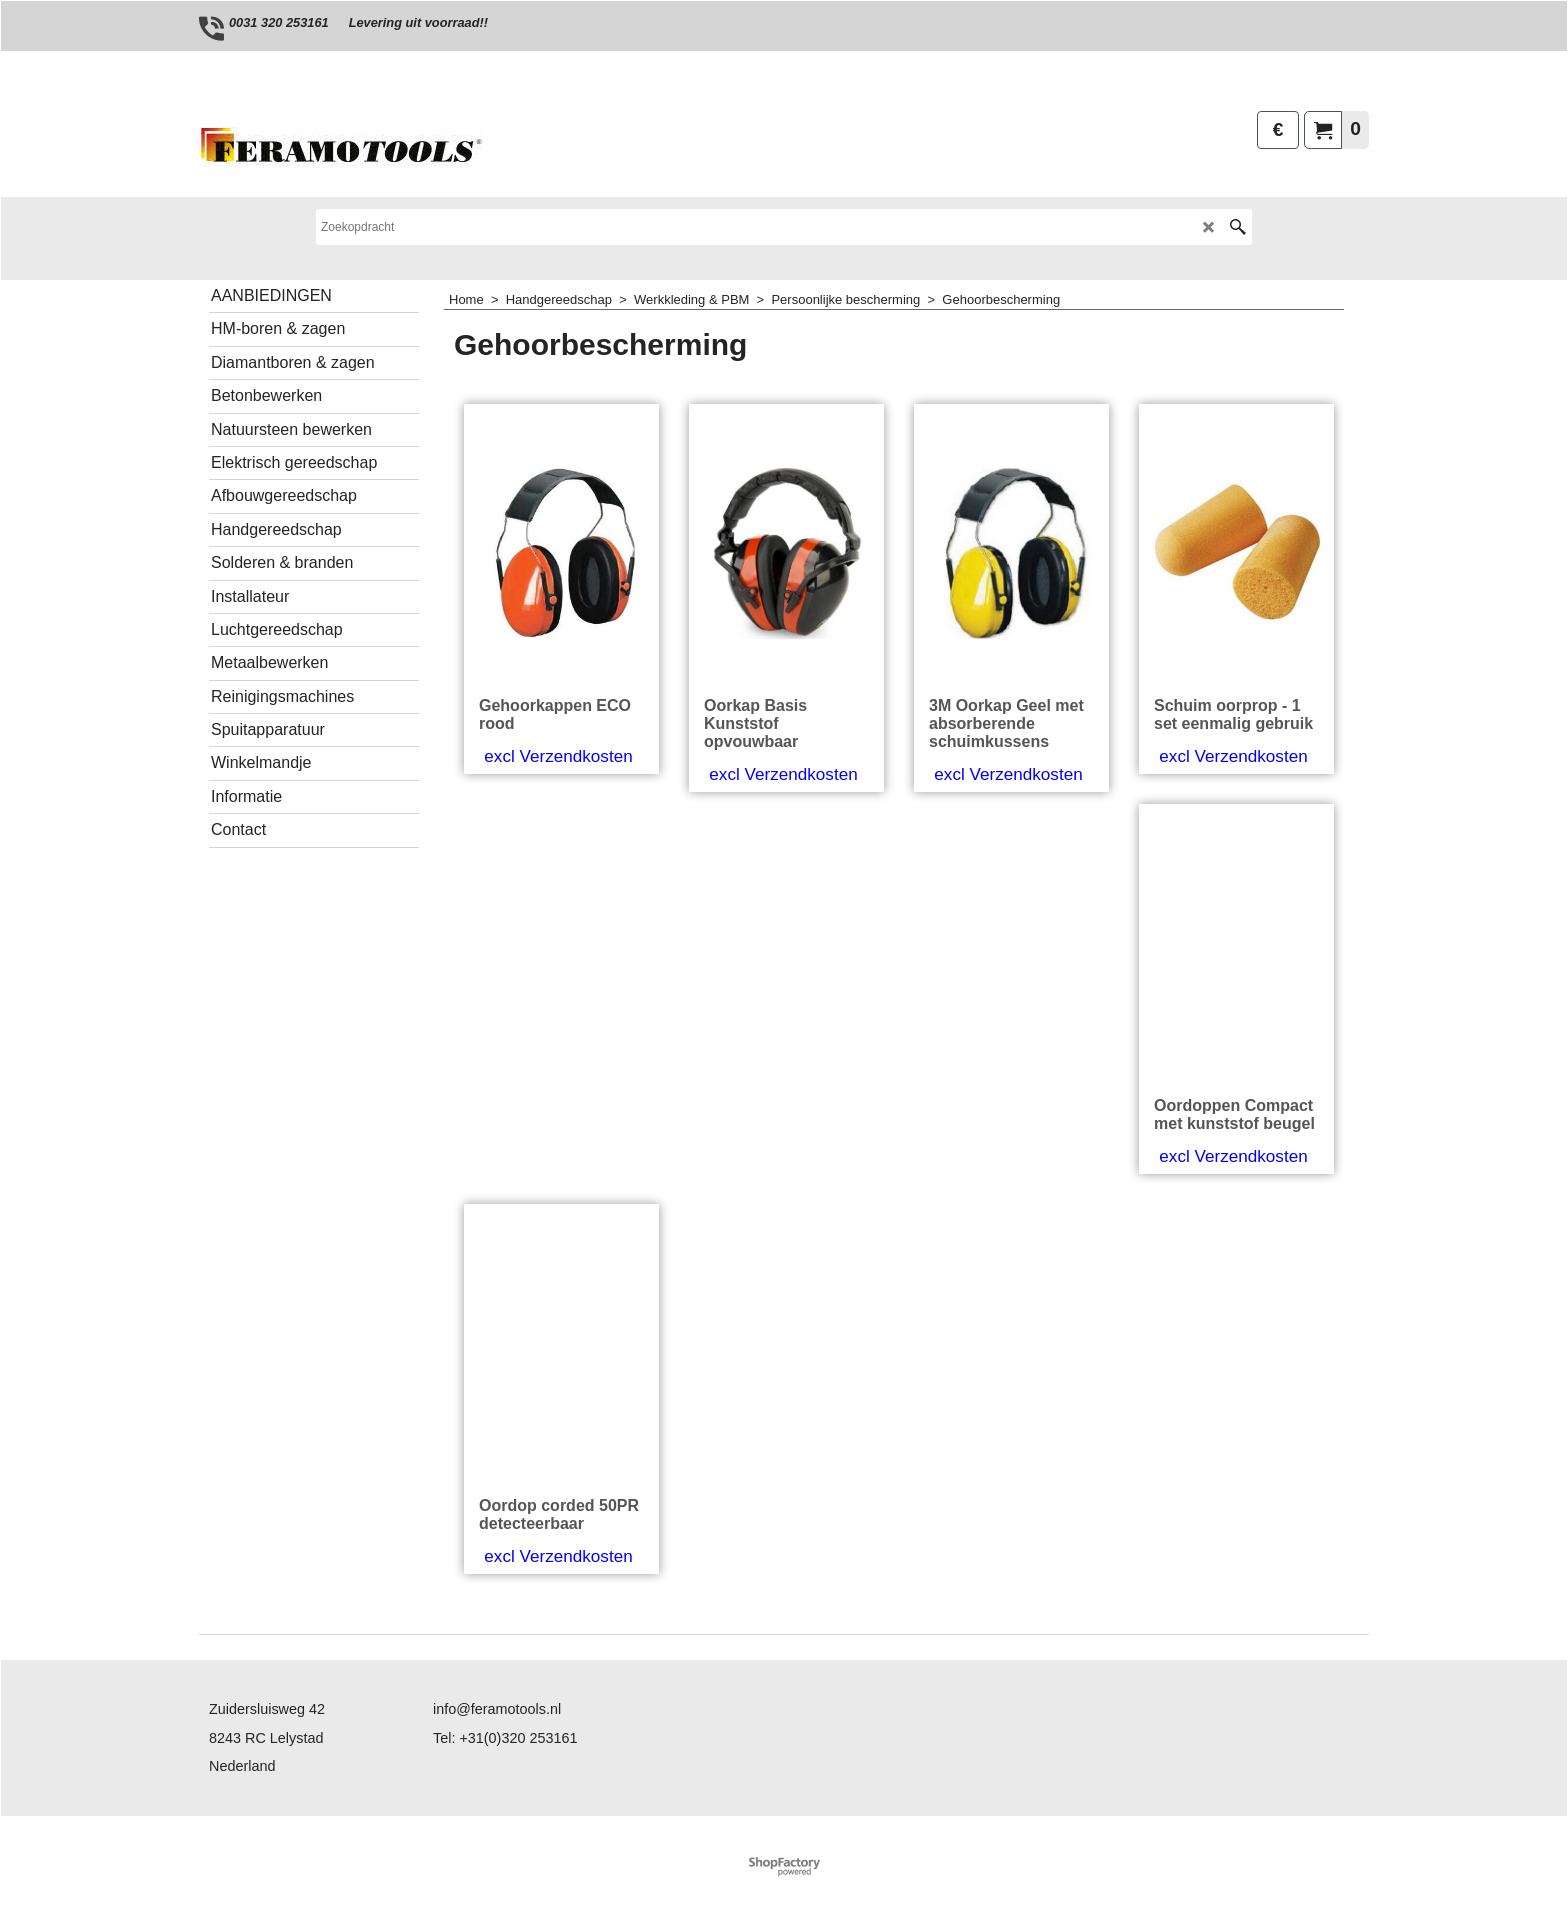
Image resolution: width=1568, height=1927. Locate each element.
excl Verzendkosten (558, 756)
